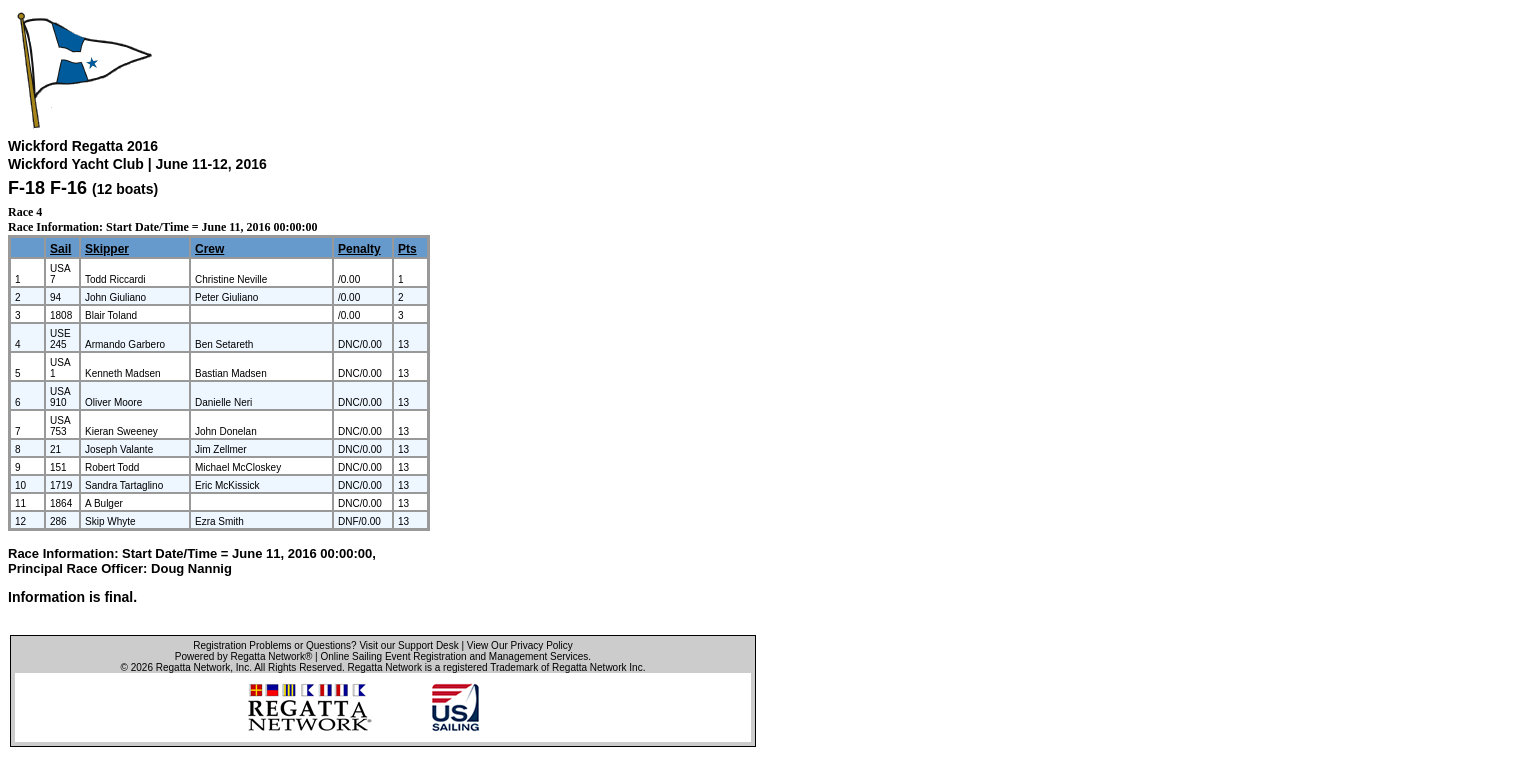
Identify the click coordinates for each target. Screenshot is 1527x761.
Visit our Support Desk (408, 645)
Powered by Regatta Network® (243, 656)
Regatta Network (193, 667)
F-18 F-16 (47, 188)
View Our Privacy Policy (520, 645)
